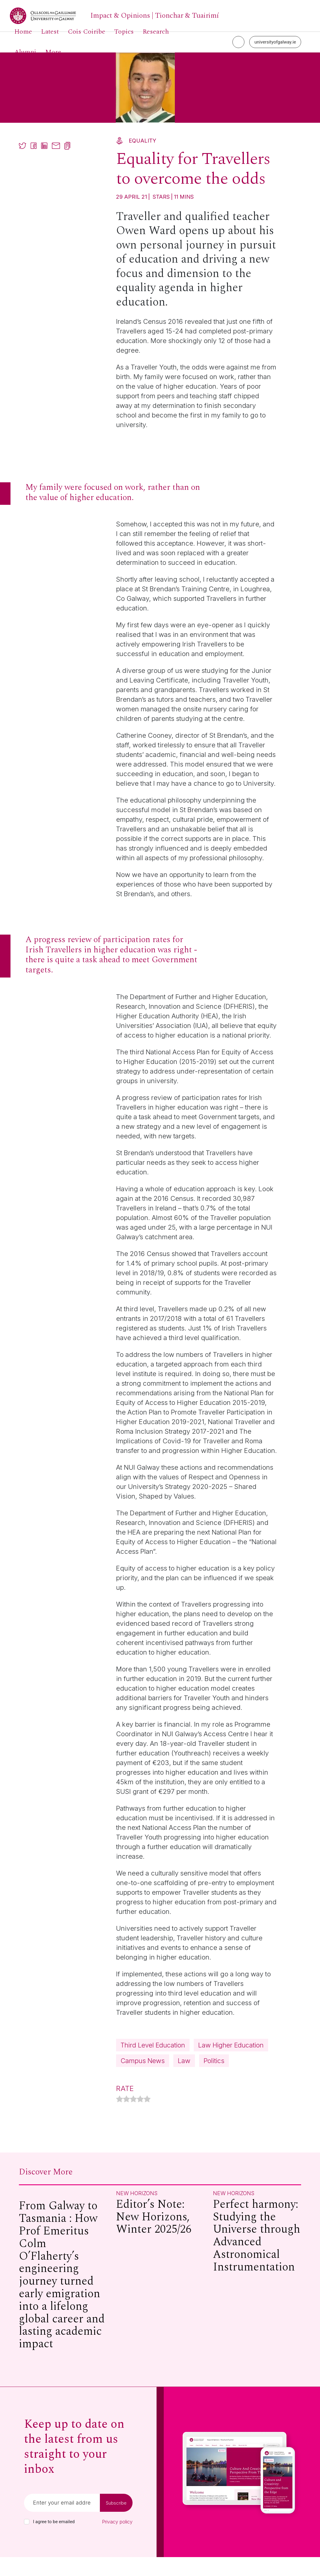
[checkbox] (26, 2540)
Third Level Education (157, 2045)
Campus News (231, 2062)
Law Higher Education (157, 2062)
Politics (159, 2079)
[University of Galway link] (114, 16)
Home (23, 32)
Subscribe (116, 2522)
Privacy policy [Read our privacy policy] (117, 2541)
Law (127, 2079)
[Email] (62, 2522)
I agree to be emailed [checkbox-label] (54, 2540)
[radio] (119, 2118)
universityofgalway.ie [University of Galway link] (275, 42)
